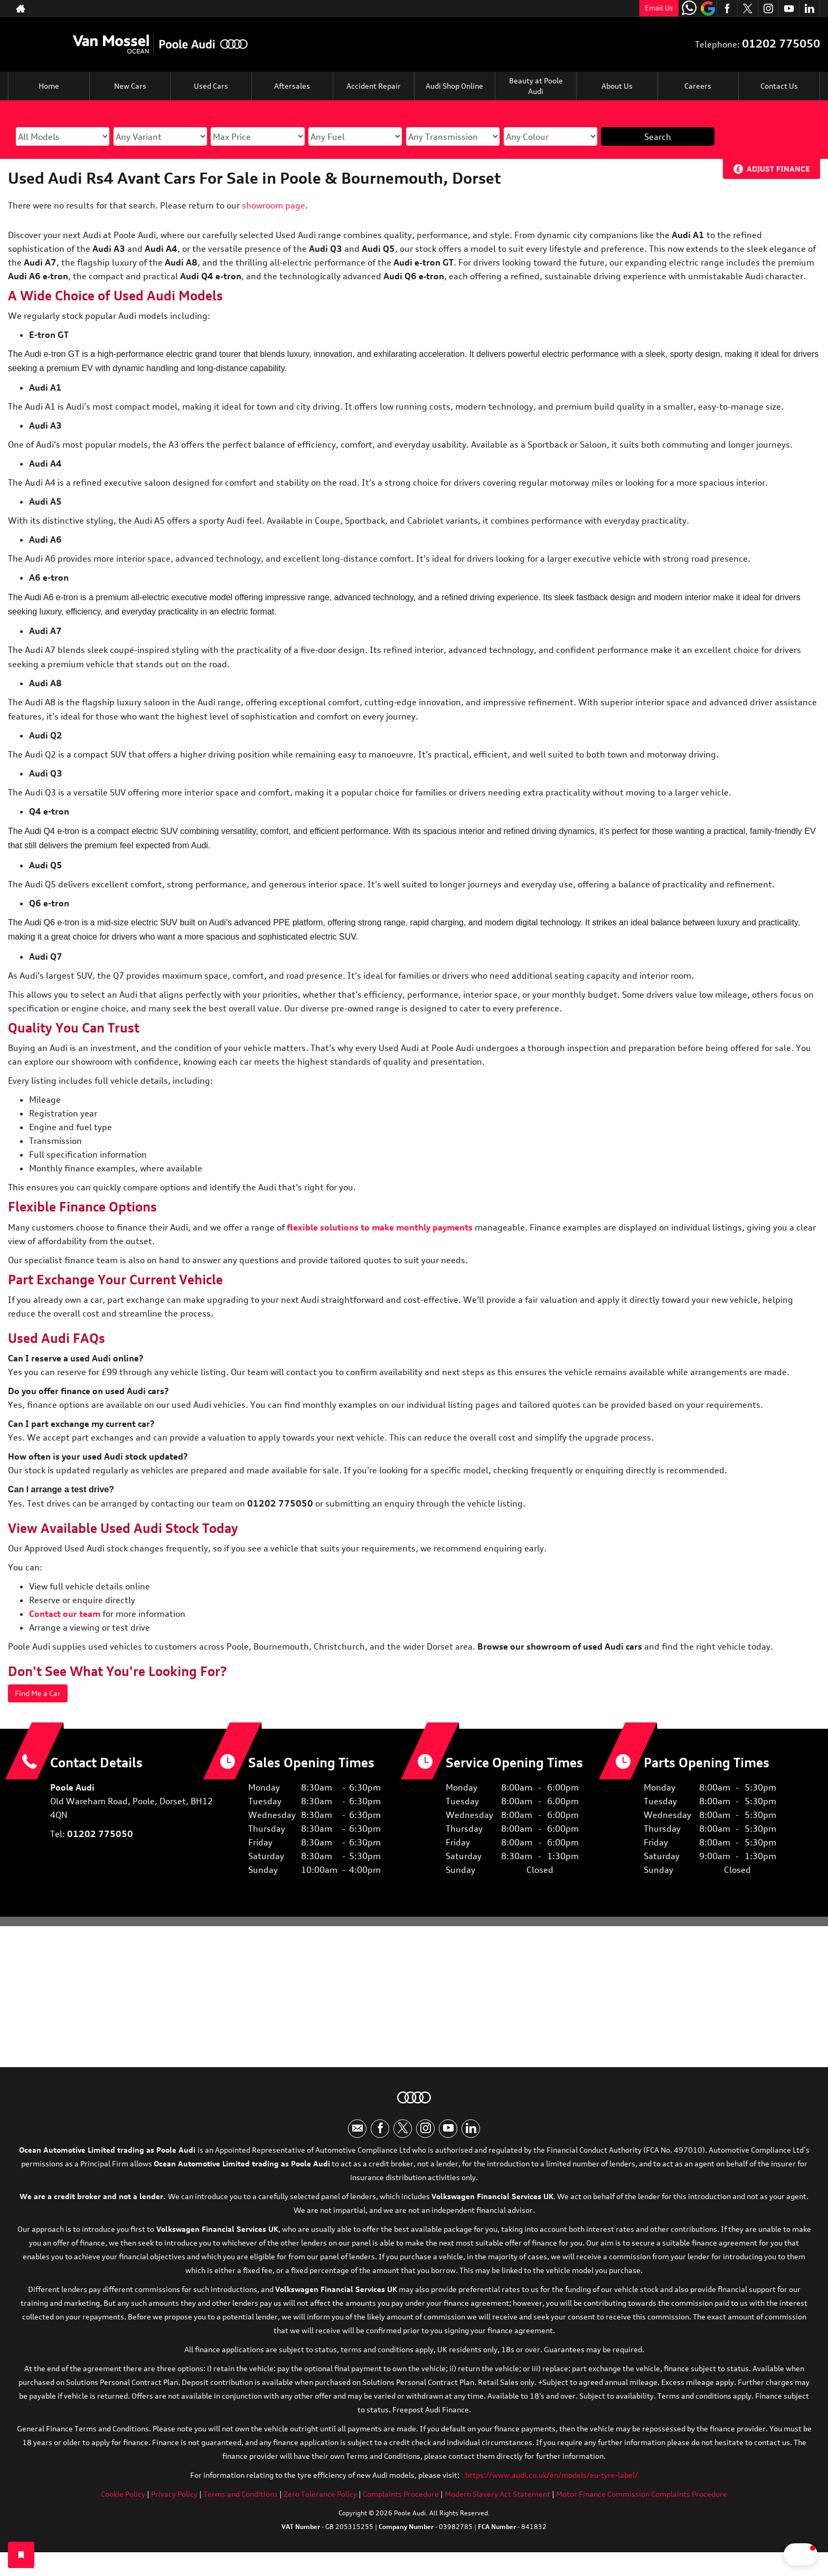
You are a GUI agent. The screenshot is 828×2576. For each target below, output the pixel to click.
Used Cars (211, 86)
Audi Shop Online (454, 86)
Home (49, 86)
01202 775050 (781, 43)
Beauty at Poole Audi (535, 86)
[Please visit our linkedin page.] (809, 8)
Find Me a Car (42, 1694)
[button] (770, 2554)
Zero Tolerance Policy (320, 2503)
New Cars (129, 86)
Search (657, 136)
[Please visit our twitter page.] (747, 8)
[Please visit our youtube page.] (788, 8)
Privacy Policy (174, 2503)
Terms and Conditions (240, 2503)
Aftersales (292, 86)
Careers (698, 86)
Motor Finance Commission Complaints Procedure (641, 2503)
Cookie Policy (123, 2503)
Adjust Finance (778, 168)
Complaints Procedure (401, 2503)
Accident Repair (373, 86)
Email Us (659, 8)
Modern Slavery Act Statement (497, 2503)
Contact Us (779, 86)
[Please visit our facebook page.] (727, 8)
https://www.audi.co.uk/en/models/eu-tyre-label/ (551, 2484)
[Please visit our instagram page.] (768, 8)
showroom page (273, 205)
